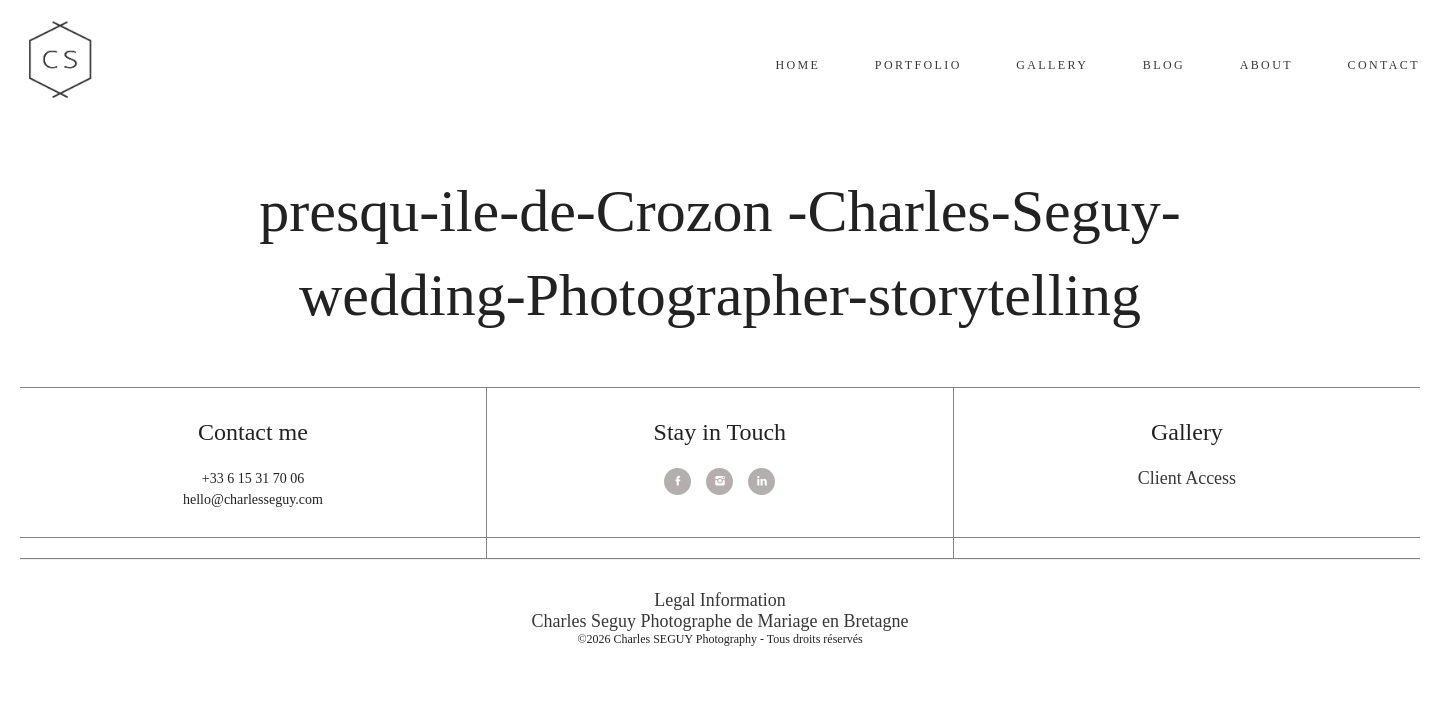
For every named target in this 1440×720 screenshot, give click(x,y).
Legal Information (719, 600)
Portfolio (918, 65)
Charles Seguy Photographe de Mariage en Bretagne (720, 621)
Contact (1383, 65)
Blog (1164, 65)
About (1266, 65)
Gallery (1052, 65)
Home (797, 65)
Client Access (1187, 478)
